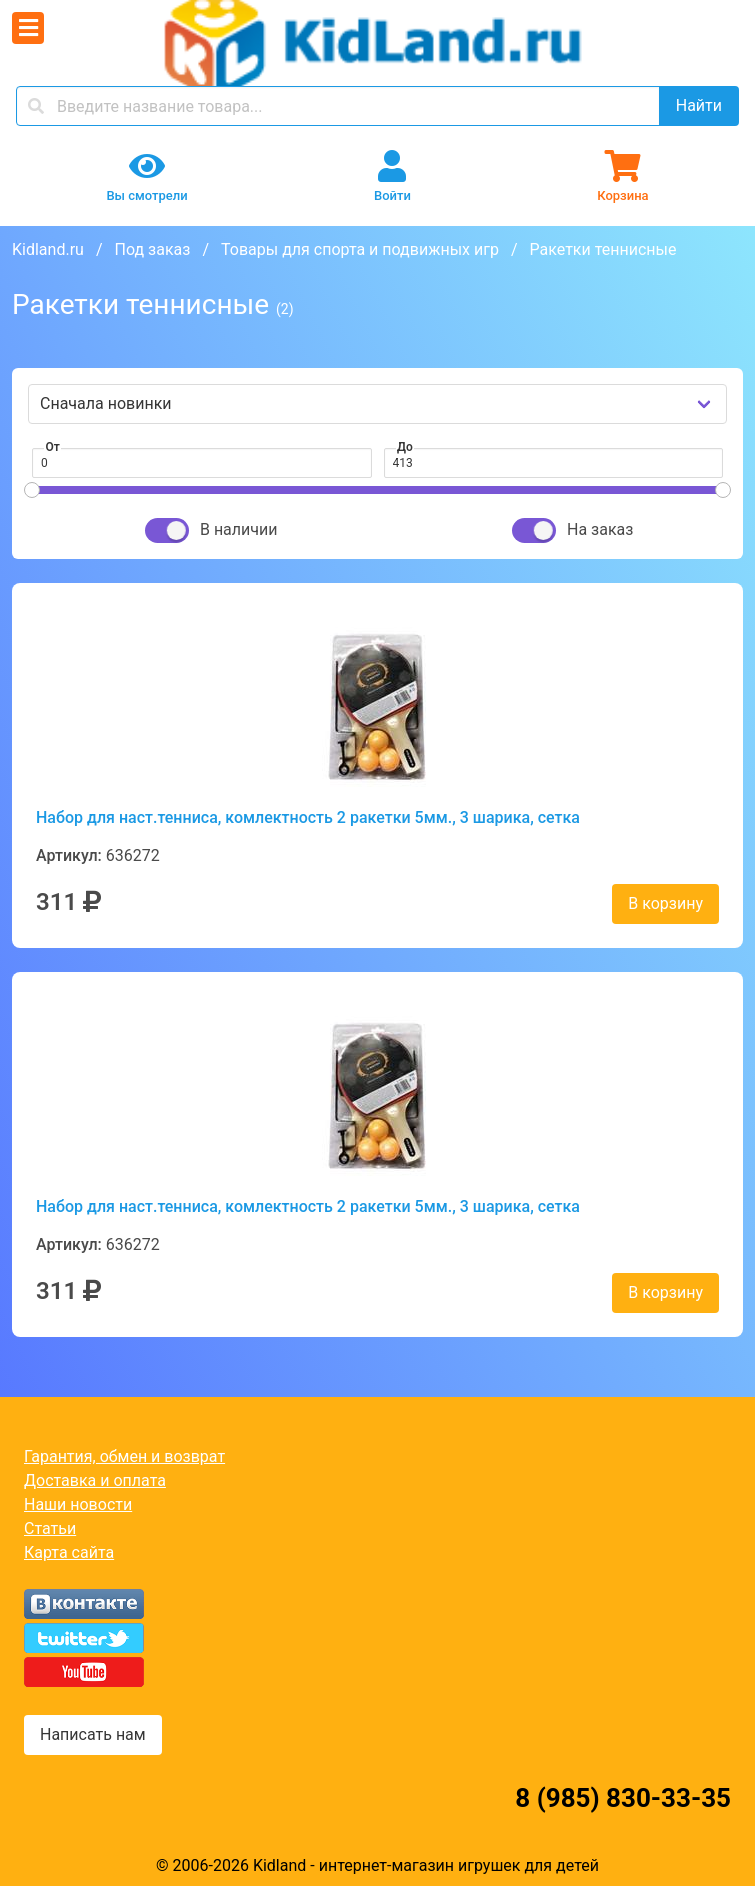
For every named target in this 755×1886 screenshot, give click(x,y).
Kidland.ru (48, 249)
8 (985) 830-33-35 (623, 1798)
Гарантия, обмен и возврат (124, 1456)
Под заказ (152, 249)
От (53, 447)
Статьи (50, 1528)
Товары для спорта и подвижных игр (360, 249)
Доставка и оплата (95, 1480)
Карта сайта (69, 1552)
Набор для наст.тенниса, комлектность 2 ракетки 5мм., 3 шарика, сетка (308, 817)
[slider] (32, 490)
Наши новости (78, 1504)
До (405, 447)
